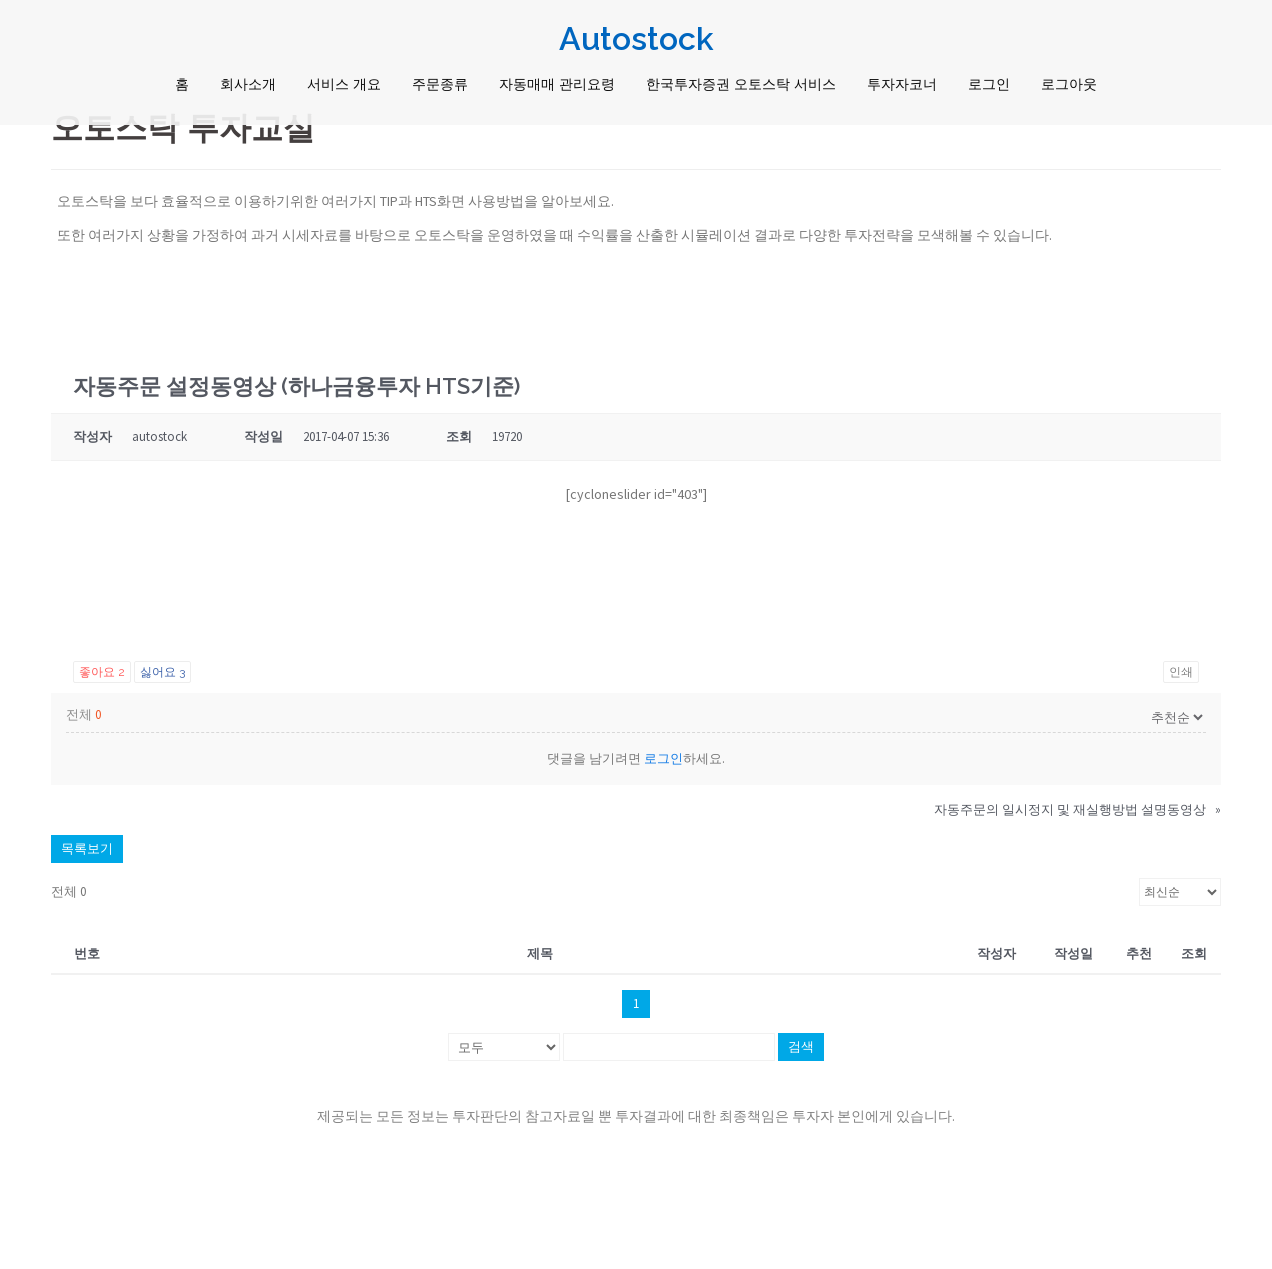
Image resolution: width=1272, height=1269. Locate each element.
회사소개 (248, 84)
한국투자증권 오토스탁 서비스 (741, 84)
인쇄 (1181, 672)
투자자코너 (902, 84)
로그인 (989, 84)
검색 (801, 1046)
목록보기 (87, 848)
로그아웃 (1069, 84)
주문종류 (440, 84)
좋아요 (102, 672)
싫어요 (162, 672)
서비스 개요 (344, 84)
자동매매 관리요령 (557, 84)
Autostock (636, 38)
